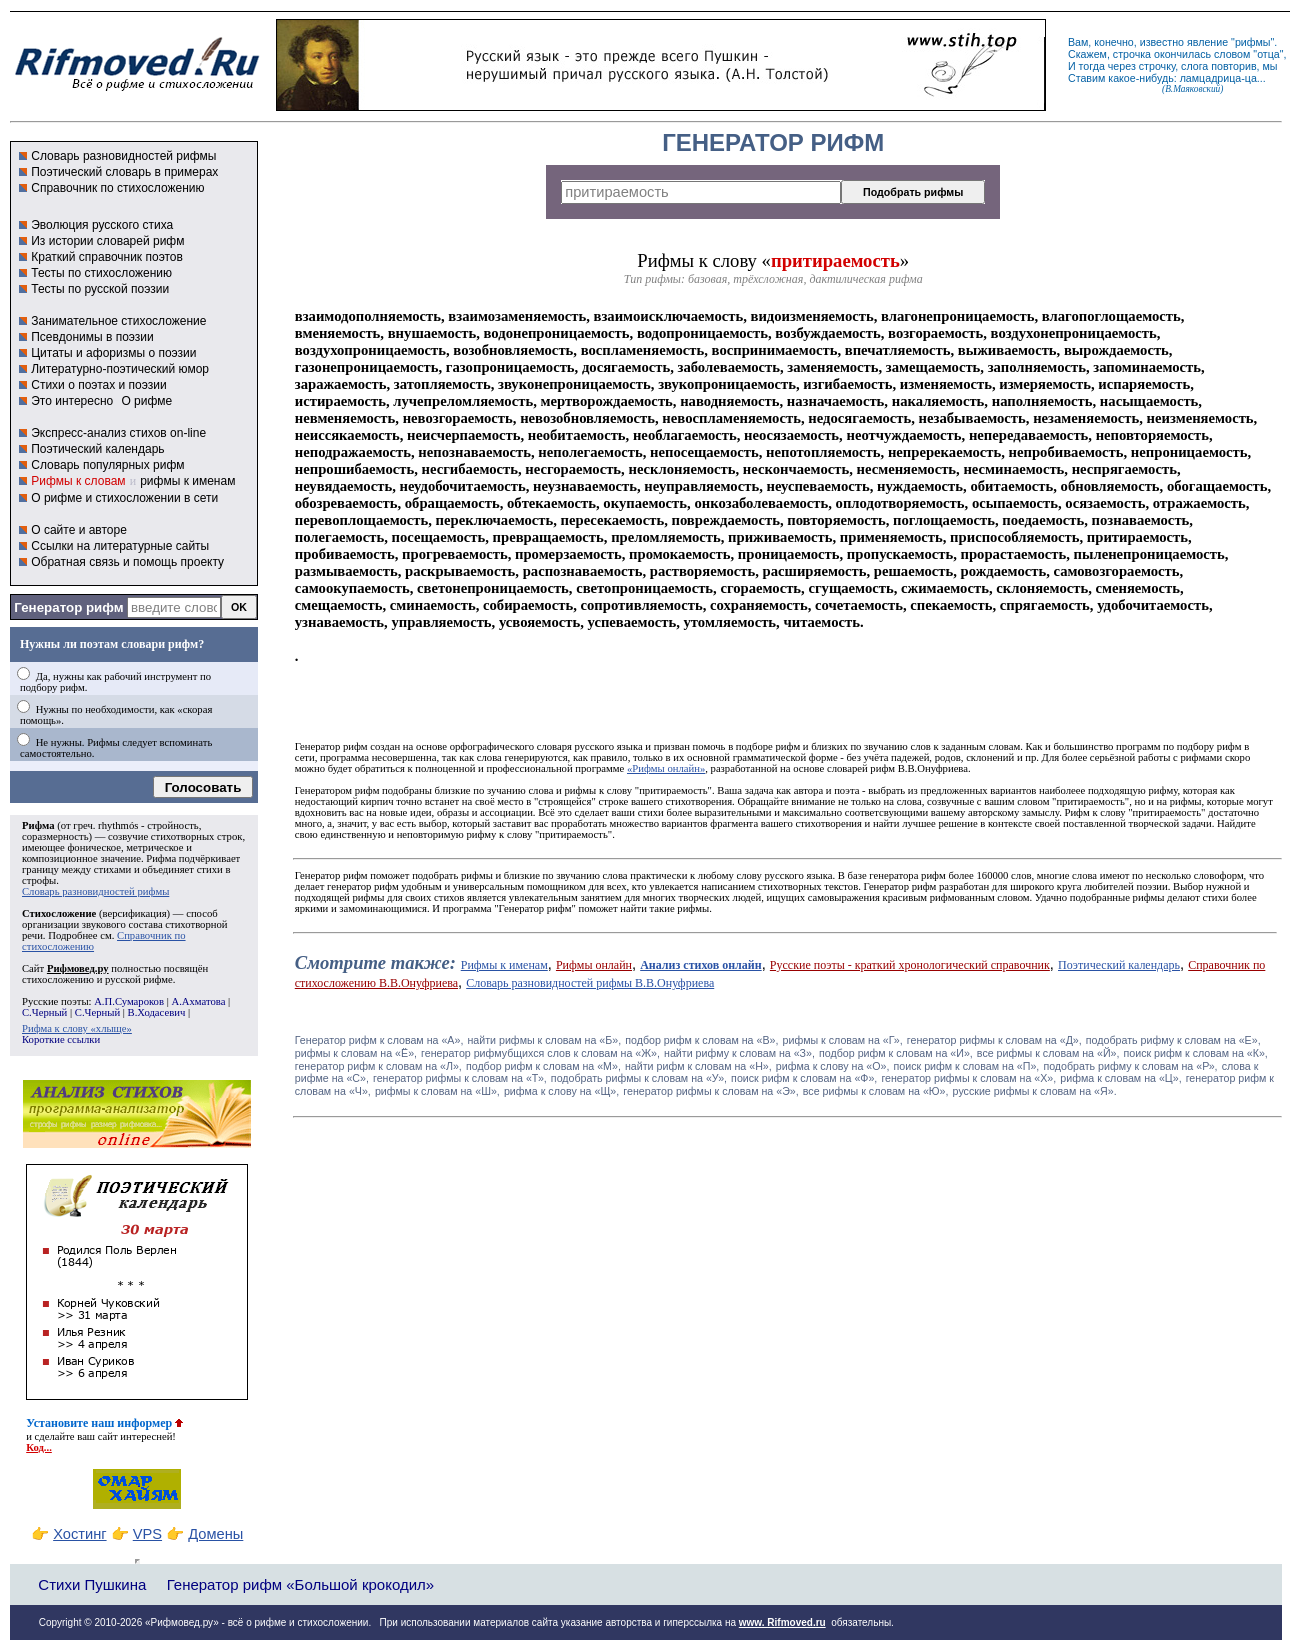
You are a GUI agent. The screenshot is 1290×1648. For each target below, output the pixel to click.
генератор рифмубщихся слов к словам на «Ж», (540, 1053)
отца (1268, 54)
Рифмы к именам (504, 965)
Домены (215, 1534)
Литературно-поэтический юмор (120, 369)
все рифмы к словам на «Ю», (876, 1091)
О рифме (146, 401)
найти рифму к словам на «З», (739, 1053)
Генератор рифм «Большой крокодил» (300, 1584)
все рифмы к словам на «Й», (1048, 1053)
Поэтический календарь (97, 449)
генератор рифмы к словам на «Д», (994, 1040)
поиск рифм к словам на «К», (1196, 1053)
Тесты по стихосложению (101, 273)
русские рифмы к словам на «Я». (1035, 1091)
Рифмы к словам (78, 481)
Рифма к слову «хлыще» (77, 1028)
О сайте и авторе (79, 530)
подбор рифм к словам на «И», (896, 1053)
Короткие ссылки (61, 1039)
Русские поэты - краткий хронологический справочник (910, 965)
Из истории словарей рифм (107, 241)
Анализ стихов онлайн (701, 965)
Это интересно (72, 401)
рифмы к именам (187, 481)
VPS (147, 1534)
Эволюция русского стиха (102, 225)
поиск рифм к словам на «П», (967, 1066)
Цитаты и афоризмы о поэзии (113, 353)
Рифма (38, 825)
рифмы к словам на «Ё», (356, 1053)
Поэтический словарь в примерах (124, 172)
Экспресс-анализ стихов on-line (118, 433)
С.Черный (44, 1012)
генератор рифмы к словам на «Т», (460, 1078)
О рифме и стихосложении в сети (124, 498)
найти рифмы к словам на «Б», (544, 1040)
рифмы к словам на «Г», (843, 1040)
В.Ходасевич (157, 1012)
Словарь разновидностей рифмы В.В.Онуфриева (590, 983)
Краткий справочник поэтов (107, 257)
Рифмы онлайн (594, 965)
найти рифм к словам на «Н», (698, 1066)
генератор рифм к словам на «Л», (378, 1066)
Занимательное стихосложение (118, 321)
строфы (39, 880)
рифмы (1253, 42)
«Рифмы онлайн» (666, 768)
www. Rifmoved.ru (782, 1622)
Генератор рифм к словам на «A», (379, 1040)
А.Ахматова (198, 1001)
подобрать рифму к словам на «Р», (1130, 1066)
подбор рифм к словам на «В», (701, 1040)
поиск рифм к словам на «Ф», (804, 1078)
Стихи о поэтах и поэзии (98, 385)
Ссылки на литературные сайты (120, 546)
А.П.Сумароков (129, 1001)
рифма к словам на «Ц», (1120, 1078)
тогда (1092, 66)
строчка (1132, 54)
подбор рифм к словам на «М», (543, 1066)
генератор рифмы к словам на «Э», (710, 1091)
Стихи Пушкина (92, 1584)
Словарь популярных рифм (107, 465)
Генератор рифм (68, 607)
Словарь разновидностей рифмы (123, 156)
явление (1207, 42)
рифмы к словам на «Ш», (437, 1091)
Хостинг (79, 1534)
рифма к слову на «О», (833, 1066)
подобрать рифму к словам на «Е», (1173, 1040)
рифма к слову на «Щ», (561, 1091)
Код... (39, 1447)
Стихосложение (59, 913)
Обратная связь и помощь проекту (127, 562)
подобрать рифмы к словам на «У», (639, 1078)
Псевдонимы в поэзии (92, 337)
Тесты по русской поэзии (100, 289)
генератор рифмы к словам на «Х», (968, 1078)
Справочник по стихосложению (117, 188)
